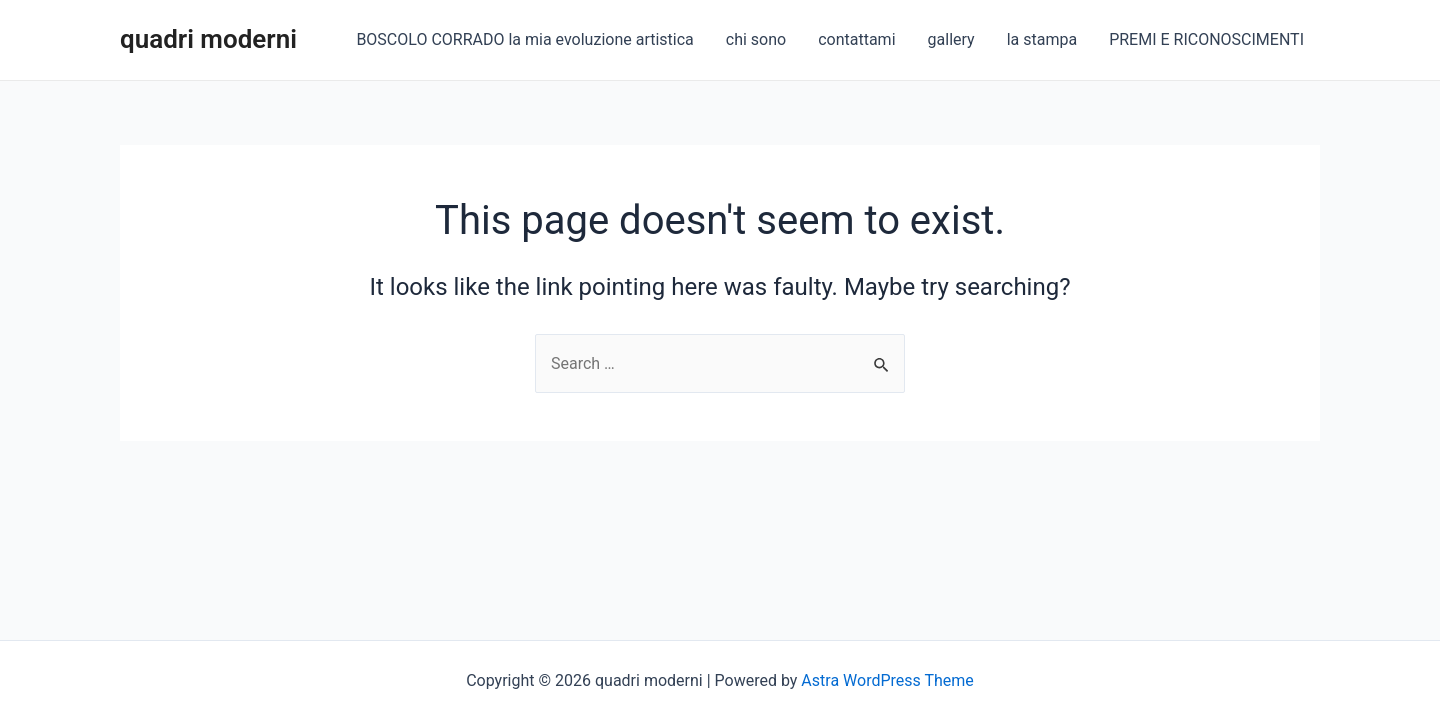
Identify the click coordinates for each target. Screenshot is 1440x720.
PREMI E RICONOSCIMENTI (1206, 39)
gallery (951, 39)
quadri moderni (208, 39)
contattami (856, 39)
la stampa (1042, 39)
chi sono (756, 39)
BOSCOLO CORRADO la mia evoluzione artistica (524, 39)
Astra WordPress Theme (887, 680)
